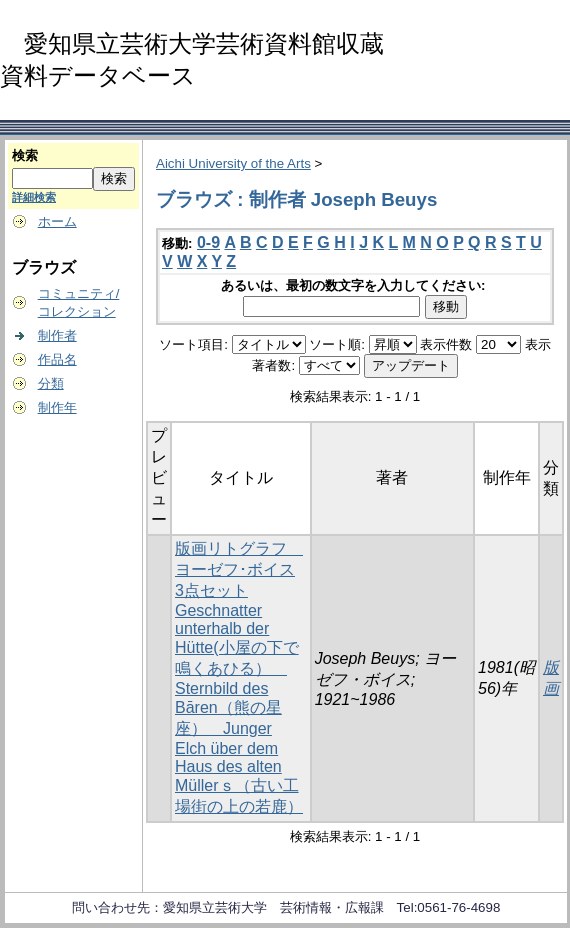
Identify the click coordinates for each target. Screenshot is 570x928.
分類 (51, 383)
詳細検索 (34, 197)
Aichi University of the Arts (233, 163)
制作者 (57, 335)
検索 (25, 155)
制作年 (57, 407)
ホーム (57, 221)
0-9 (208, 242)
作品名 (57, 359)
